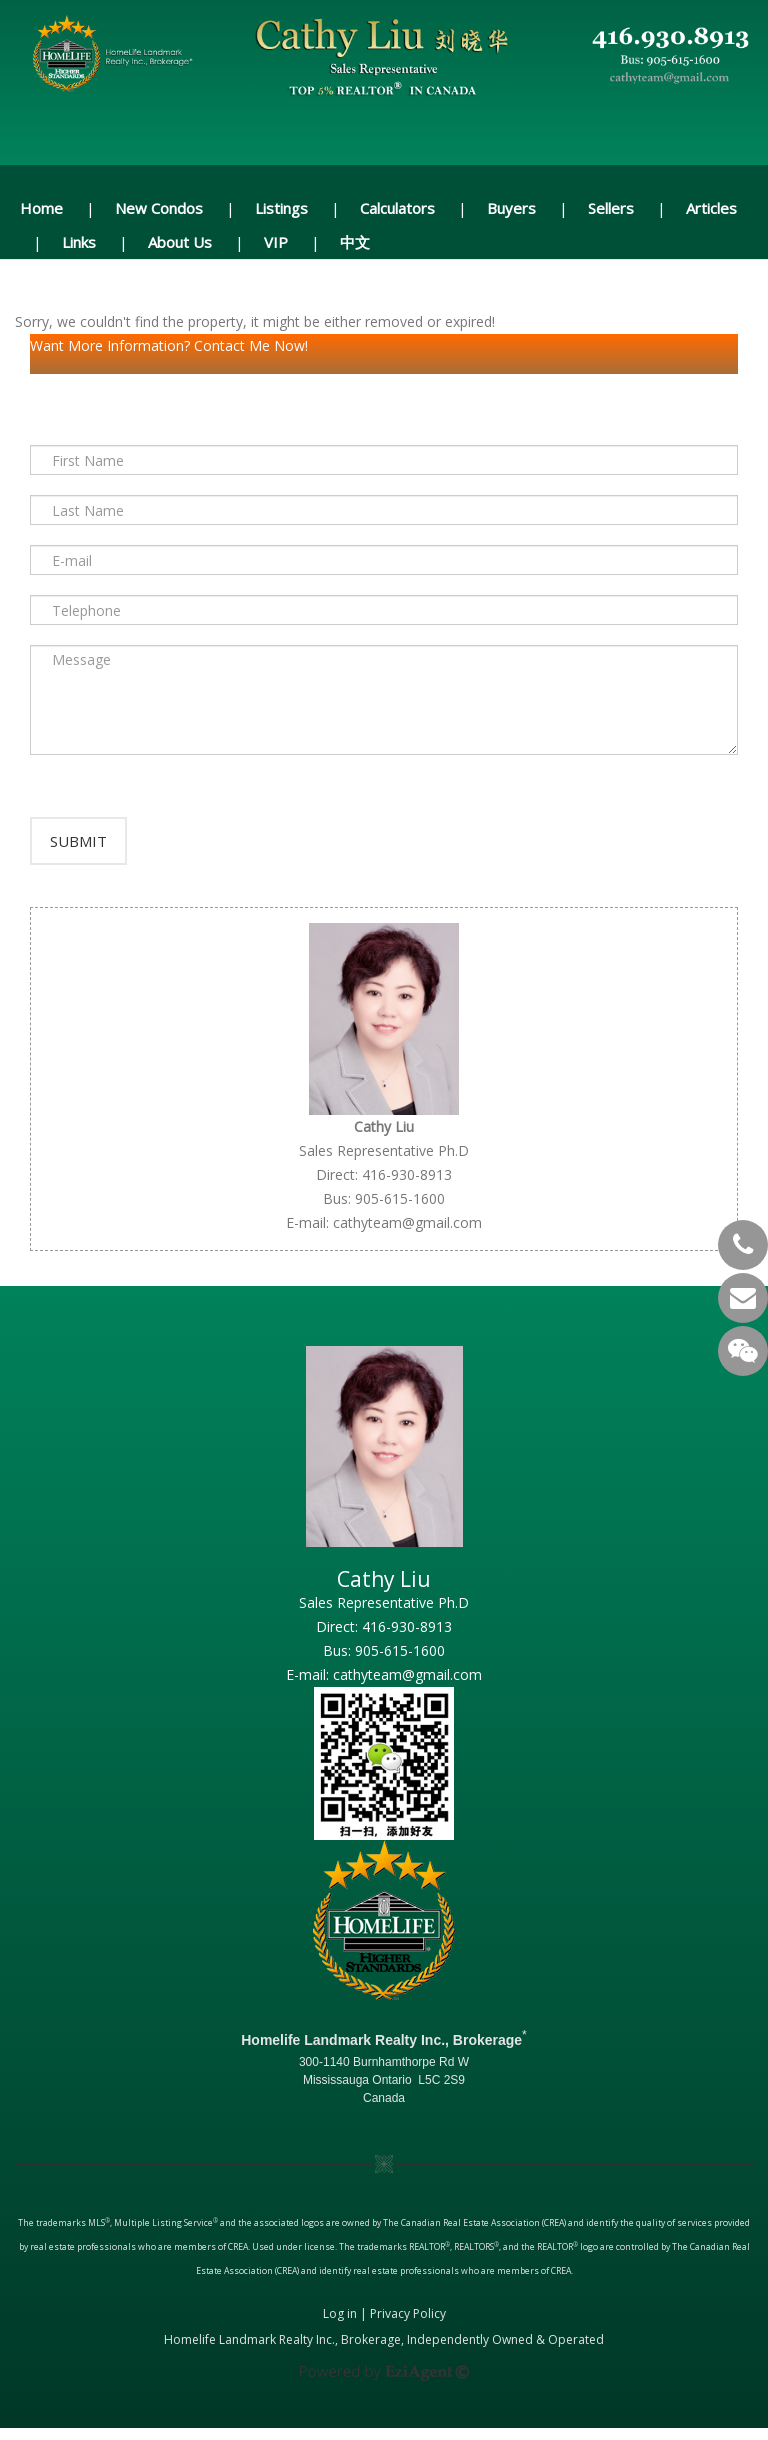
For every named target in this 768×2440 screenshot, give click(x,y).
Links (79, 242)
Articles (711, 208)
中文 (355, 242)
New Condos (159, 208)
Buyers (511, 208)
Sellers (611, 208)
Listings (281, 208)
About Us (180, 242)
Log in (340, 2325)
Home (41, 208)
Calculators (397, 208)
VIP (276, 242)
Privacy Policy (408, 2325)
